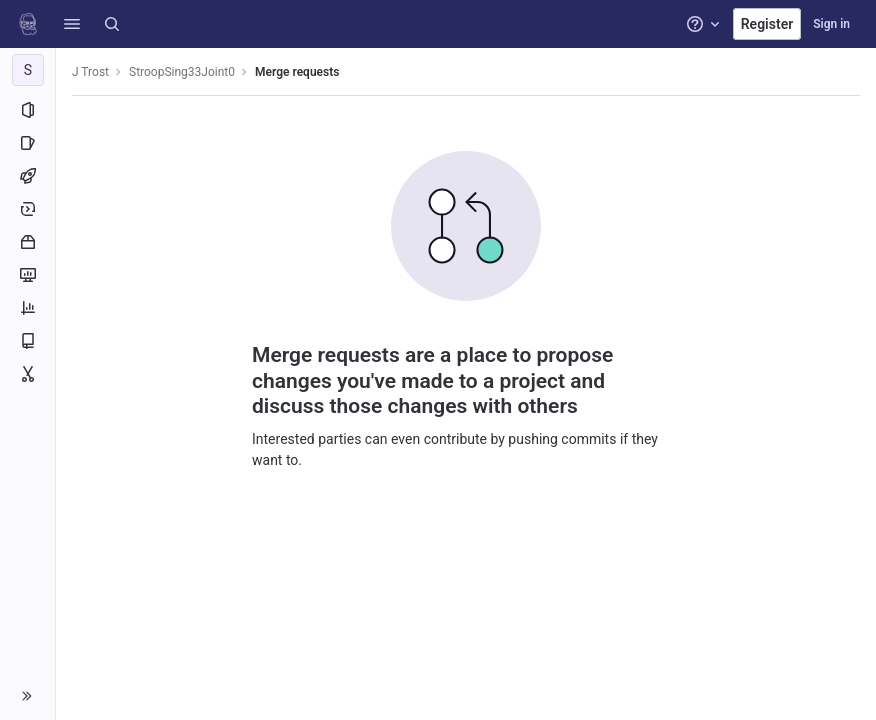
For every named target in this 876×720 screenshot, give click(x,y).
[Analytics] (27, 308)
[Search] (112, 24)
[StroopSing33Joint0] (28, 70)
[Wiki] (27, 341)
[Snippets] (27, 374)
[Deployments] (27, 209)
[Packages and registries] (27, 242)
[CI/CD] (27, 176)
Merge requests (297, 72)
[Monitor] (27, 275)
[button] (72, 24)
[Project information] (27, 110)
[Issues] (27, 143)
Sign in (831, 24)
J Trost (90, 72)
